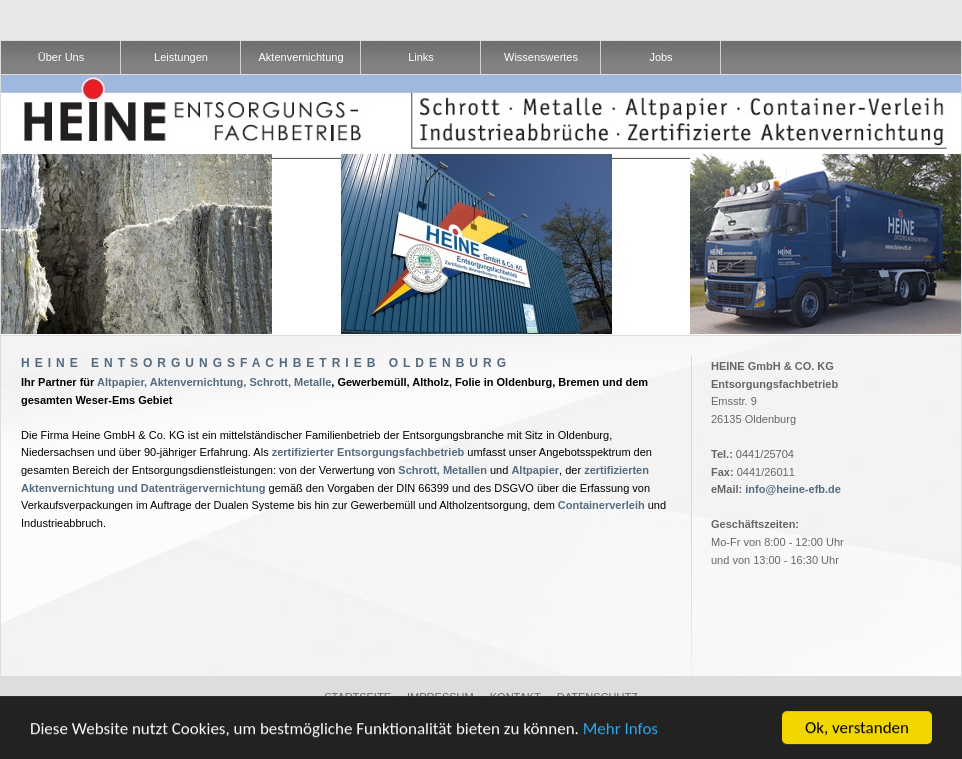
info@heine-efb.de (793, 489)
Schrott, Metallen (442, 470)
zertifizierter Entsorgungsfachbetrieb (368, 452)
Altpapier (535, 470)
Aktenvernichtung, (198, 382)
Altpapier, (122, 382)
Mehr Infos (620, 728)
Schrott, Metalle (290, 382)
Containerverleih (601, 505)
